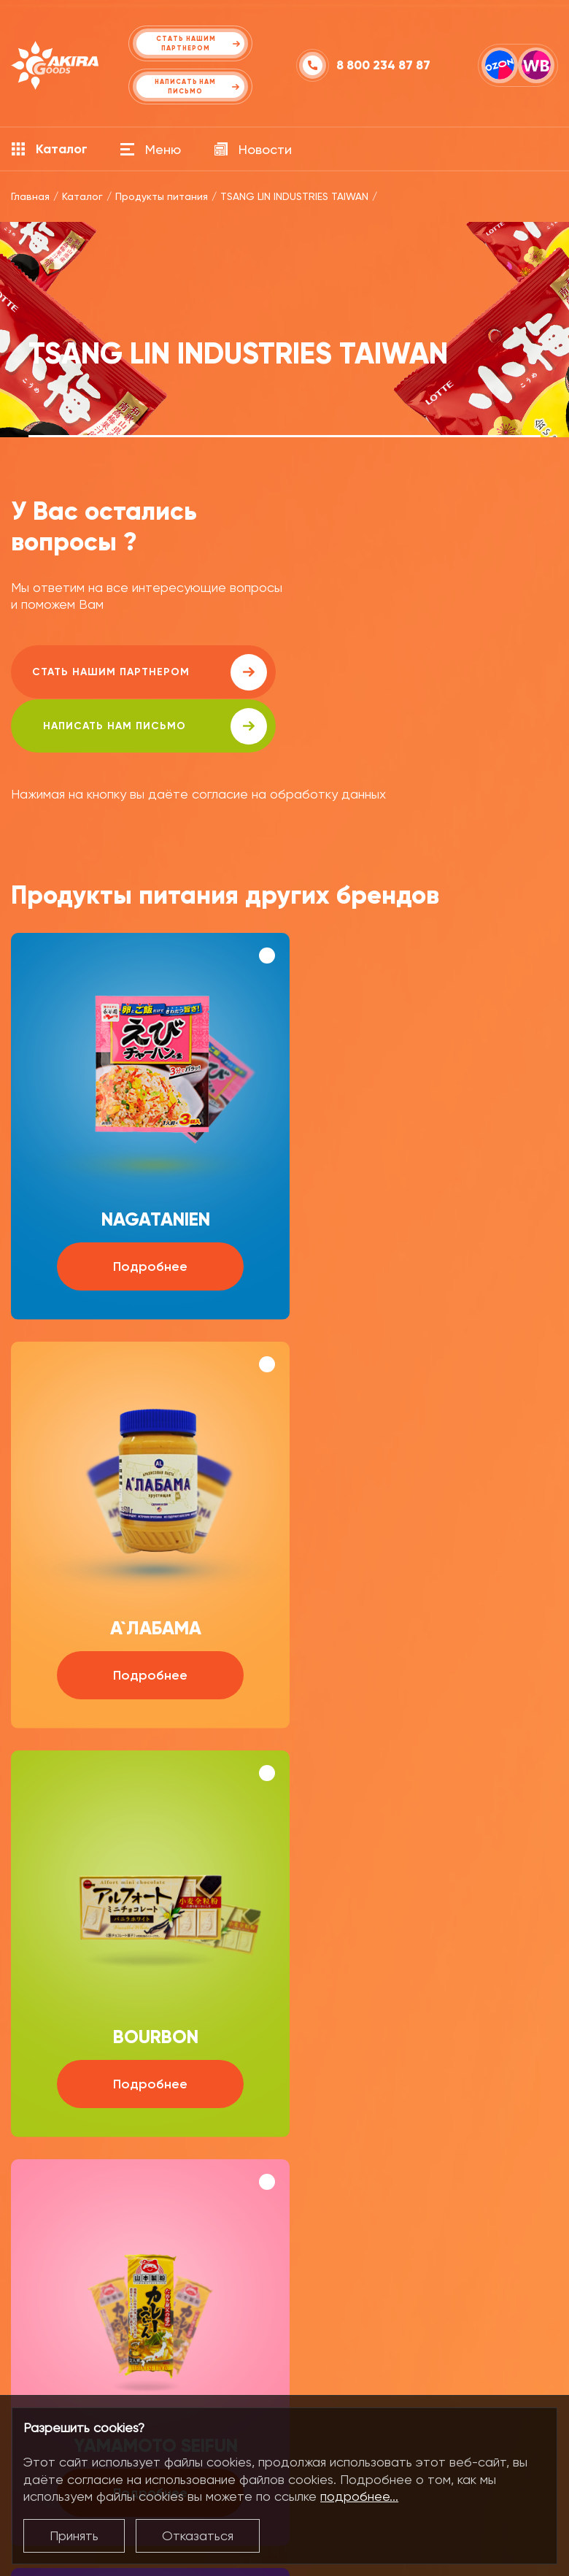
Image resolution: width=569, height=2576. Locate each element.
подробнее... (359, 2496)
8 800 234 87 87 (383, 65)
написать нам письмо (417, 672)
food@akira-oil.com (107, 2254)
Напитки (34, 2386)
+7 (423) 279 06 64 (101, 2293)
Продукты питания (63, 2354)
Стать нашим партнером (141, 672)
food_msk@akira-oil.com (438, 2254)
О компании (175, 2354)
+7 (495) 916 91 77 (415, 2293)
